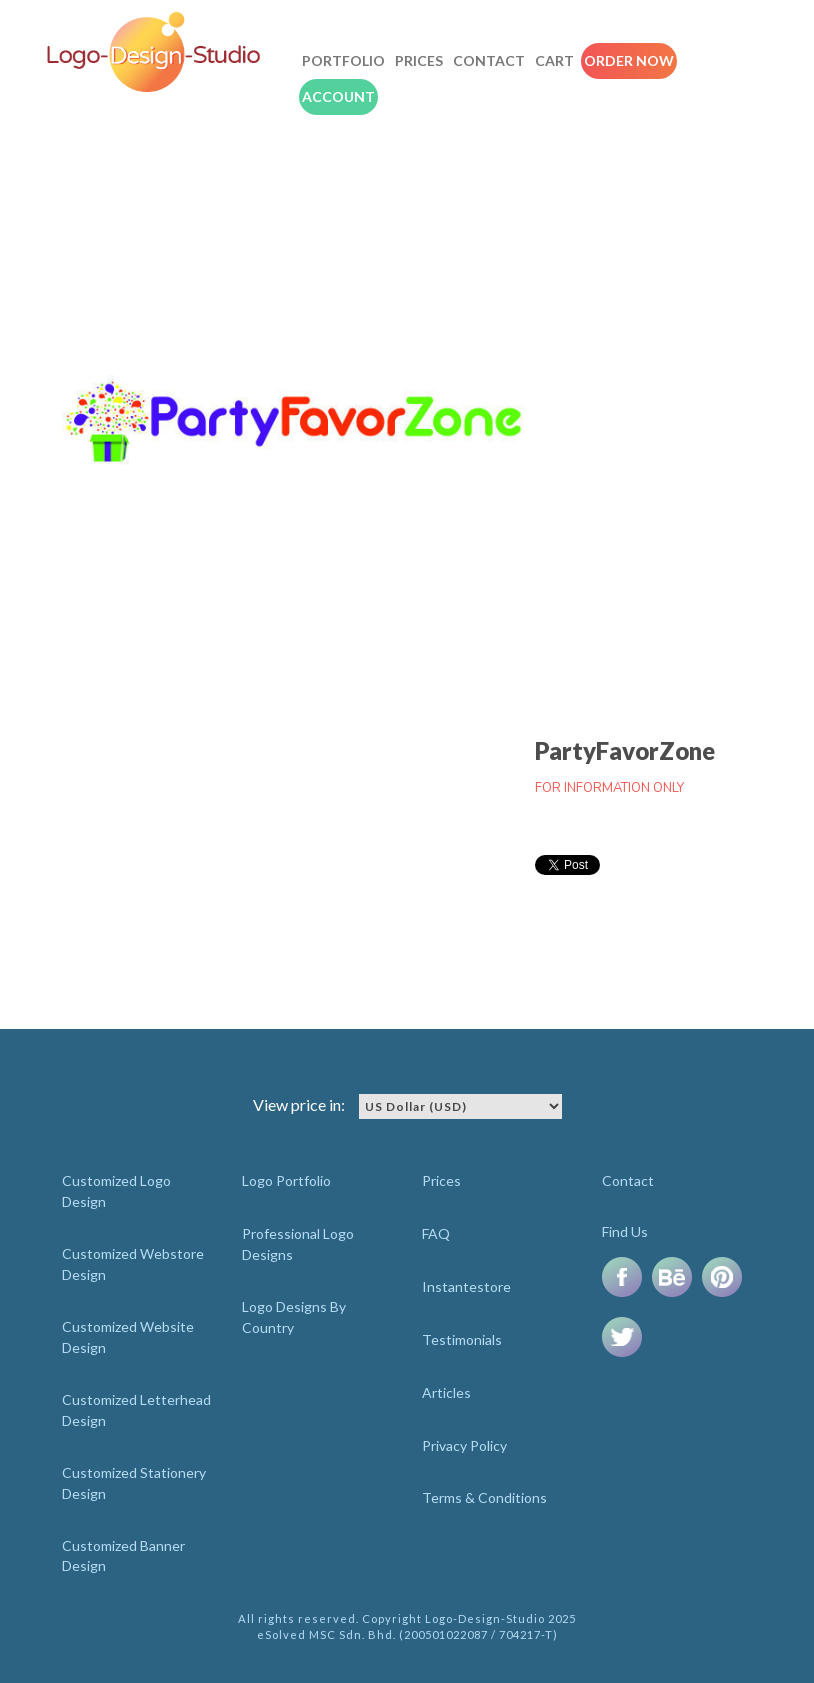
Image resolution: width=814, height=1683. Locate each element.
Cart (554, 60)
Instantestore (466, 1286)
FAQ (436, 1233)
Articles (446, 1392)
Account (338, 96)
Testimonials (462, 1339)
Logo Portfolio (286, 1180)
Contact (489, 60)
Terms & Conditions (484, 1497)
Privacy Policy (464, 1445)
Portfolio (343, 60)
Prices (419, 60)
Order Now (629, 60)
